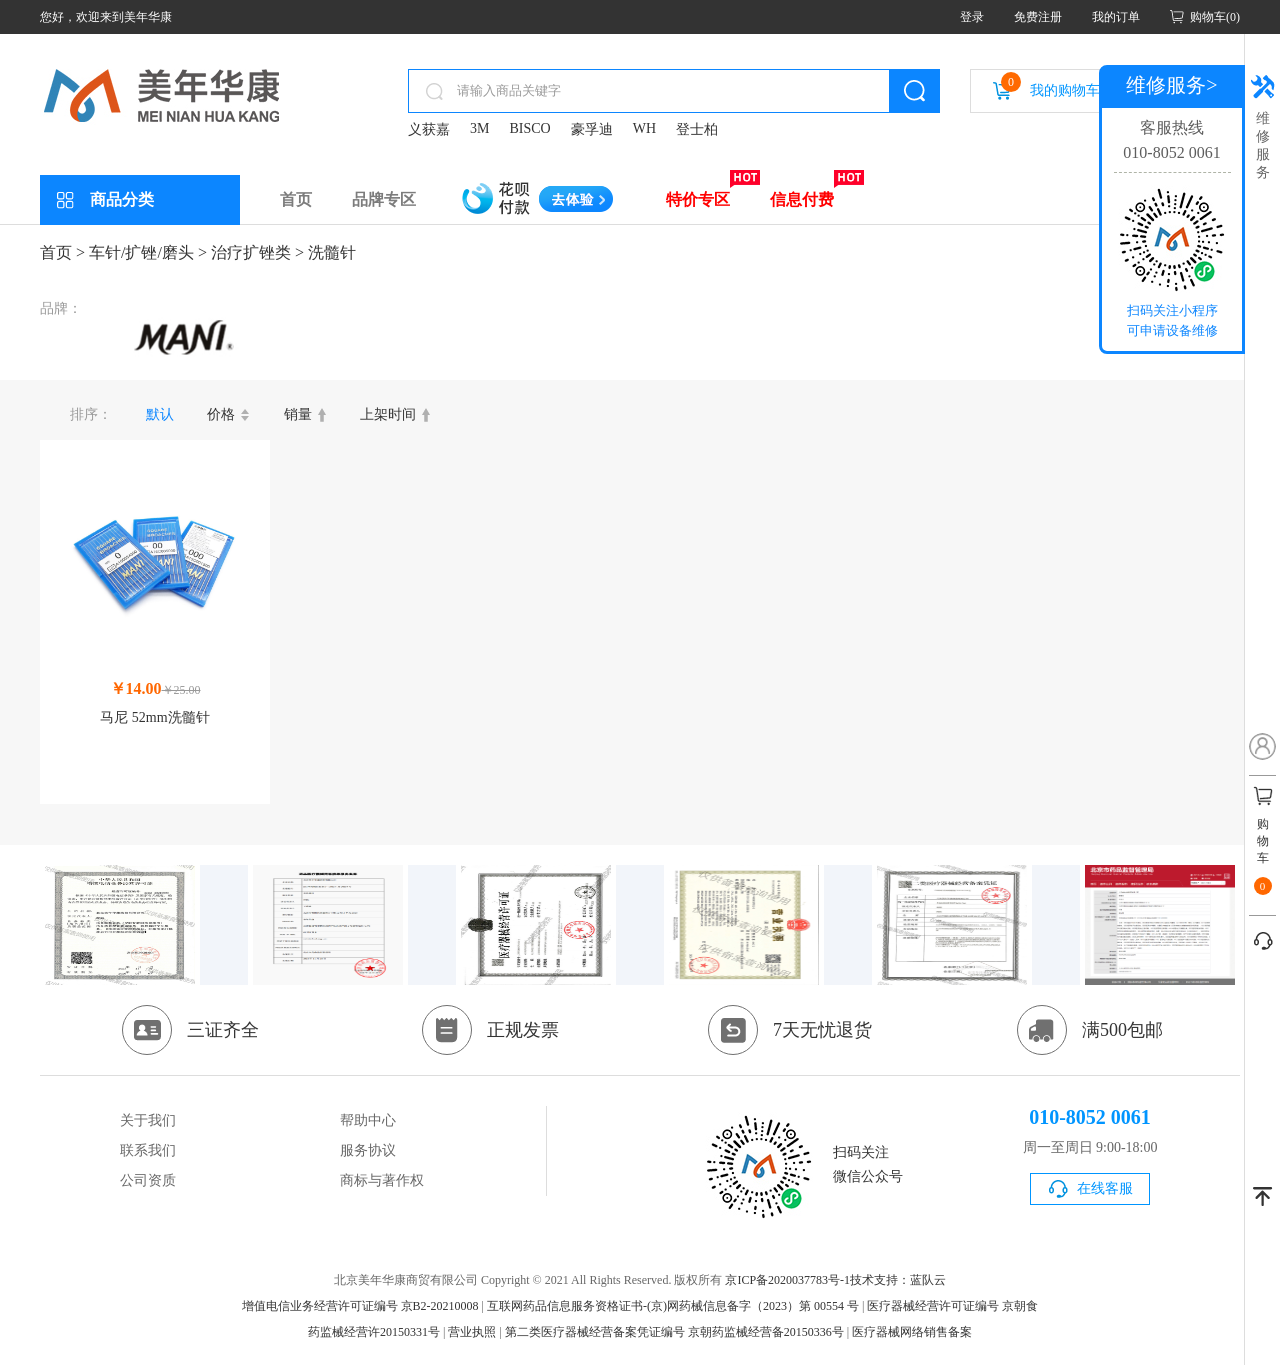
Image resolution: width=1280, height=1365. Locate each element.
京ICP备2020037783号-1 (787, 1280)
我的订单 (1116, 17)
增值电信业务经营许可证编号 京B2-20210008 (360, 1306)
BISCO (529, 128)
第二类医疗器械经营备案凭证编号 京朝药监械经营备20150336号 (674, 1332)
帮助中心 (368, 1120)
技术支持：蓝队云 (898, 1280)
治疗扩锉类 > (257, 252)
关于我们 (148, 1120)
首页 (296, 199)
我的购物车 (1050, 85)
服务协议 (368, 1150)
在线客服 (1105, 1188)
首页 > (62, 252)
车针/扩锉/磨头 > (148, 252)
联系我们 (148, 1150)
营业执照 (472, 1332)
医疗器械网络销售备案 (912, 1332)
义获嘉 (429, 129)
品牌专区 (384, 199)
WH (644, 128)
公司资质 (148, 1180)
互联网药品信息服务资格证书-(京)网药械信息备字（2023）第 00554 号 (673, 1306)
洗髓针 (332, 252)
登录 (972, 17)
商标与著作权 (382, 1180)
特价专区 (698, 199)
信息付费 (802, 199)
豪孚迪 (592, 129)
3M (479, 128)
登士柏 (697, 129)
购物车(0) (1215, 17)
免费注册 (1038, 17)
